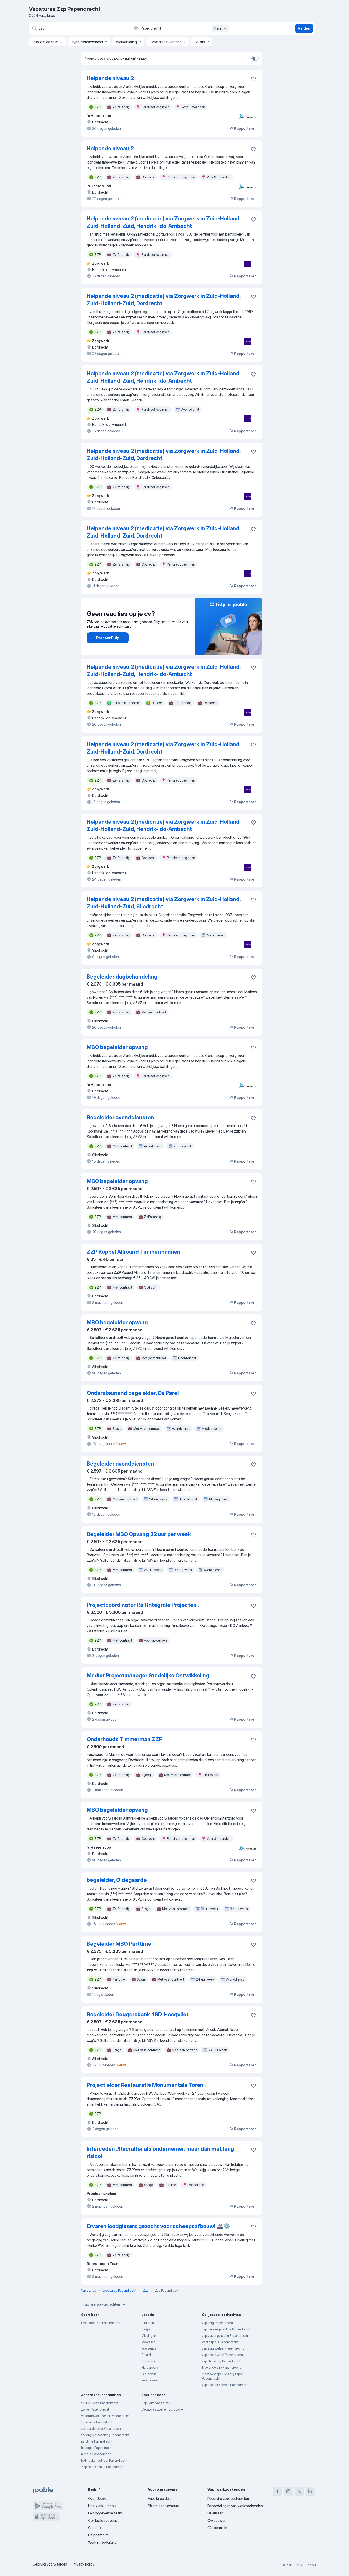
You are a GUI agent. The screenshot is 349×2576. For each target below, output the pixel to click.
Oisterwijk (149, 2374)
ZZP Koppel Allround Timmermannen (133, 1251)
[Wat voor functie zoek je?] (79, 28)
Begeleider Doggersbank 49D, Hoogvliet (138, 2014)
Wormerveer (150, 2380)
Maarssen (149, 2342)
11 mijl (221, 28)
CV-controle (217, 2527)
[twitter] (299, 2491)
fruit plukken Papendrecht (100, 2403)
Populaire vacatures (156, 2403)
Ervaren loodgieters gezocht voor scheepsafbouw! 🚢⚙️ (158, 2226)
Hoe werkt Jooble (102, 2506)
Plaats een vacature (163, 2506)
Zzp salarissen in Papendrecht (103, 2467)
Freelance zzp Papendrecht (101, 2323)
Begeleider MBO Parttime (119, 1943)
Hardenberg (150, 2367)
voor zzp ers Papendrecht (220, 2342)
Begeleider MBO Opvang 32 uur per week (139, 1534)
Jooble (311, 2565)
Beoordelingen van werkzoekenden (235, 2506)
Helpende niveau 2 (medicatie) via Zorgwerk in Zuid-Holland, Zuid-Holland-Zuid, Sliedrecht (164, 903)
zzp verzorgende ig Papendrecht (225, 2336)
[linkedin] (310, 2491)
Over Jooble (98, 2498)
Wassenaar (149, 2348)
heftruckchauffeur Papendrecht (104, 2460)
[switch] (255, 58)
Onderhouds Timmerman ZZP (124, 1739)
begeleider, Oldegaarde (117, 1880)
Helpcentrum (98, 2535)
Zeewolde (149, 2361)
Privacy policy (83, 2564)
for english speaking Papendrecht (105, 2435)
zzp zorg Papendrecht (217, 2323)
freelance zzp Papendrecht (221, 2367)
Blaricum (148, 2323)
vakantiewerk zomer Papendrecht (105, 2416)
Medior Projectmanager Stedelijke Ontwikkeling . (149, 1675)
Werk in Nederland (102, 2542)
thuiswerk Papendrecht (98, 2422)
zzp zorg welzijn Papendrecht (223, 2348)
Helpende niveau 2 (110, 78)
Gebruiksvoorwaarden (50, 2564)
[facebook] (277, 2491)
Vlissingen (149, 2336)
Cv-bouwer (216, 2520)
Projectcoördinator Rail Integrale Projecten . (143, 1605)
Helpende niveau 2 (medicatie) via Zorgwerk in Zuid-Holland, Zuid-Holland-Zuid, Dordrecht (164, 300)
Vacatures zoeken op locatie (162, 2409)
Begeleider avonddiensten (120, 1117)
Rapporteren (243, 128)
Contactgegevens (102, 2520)
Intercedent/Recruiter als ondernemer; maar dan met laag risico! (160, 2152)
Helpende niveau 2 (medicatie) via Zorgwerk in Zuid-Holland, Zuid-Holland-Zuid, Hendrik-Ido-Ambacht (164, 222)
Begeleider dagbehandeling (122, 976)
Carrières (95, 2527)
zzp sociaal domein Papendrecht (225, 2385)
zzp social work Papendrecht (222, 2355)
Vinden (304, 28)
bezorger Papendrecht (97, 2448)
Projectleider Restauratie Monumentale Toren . (146, 2085)
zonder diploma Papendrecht (101, 2428)
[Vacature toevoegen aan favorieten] (253, 79)
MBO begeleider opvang (117, 1047)
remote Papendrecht (96, 2454)
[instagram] (288, 2491)
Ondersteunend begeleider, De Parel (133, 1393)
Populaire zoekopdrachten (104, 2304)
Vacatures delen (160, 2498)
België (146, 2329)
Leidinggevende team (105, 2513)
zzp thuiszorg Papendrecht (221, 2361)
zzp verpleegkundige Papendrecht (226, 2329)
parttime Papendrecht (97, 2441)
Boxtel (146, 2355)
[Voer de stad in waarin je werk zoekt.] (181, 28)
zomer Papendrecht (95, 2409)
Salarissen (215, 2513)
